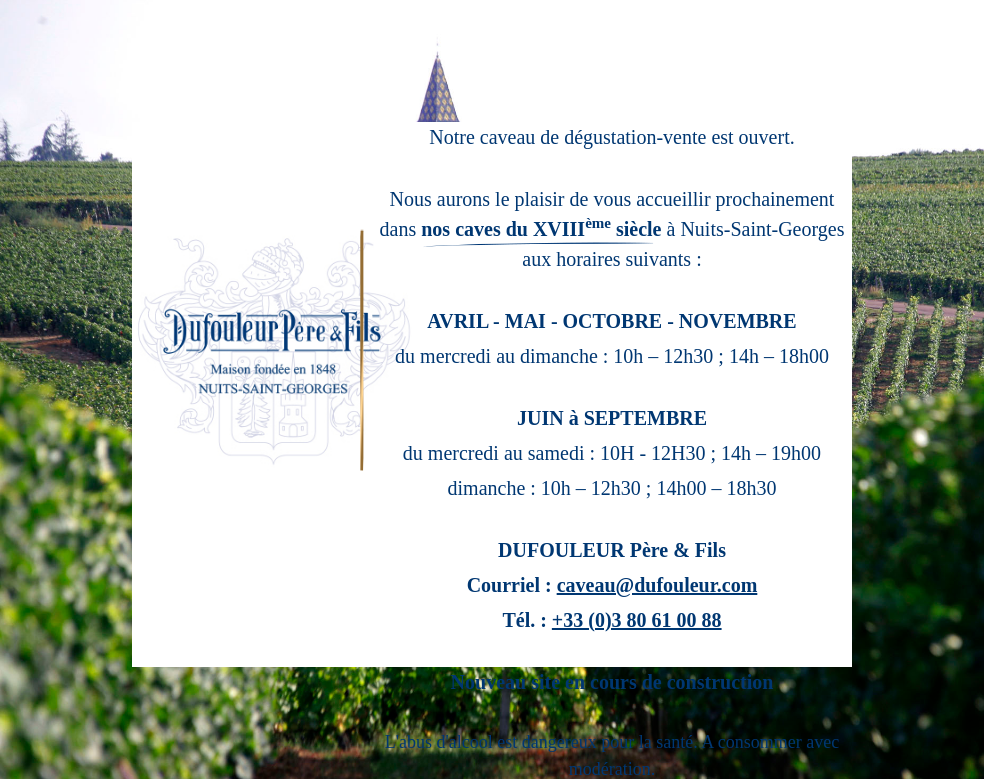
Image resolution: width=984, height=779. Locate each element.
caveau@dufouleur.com (657, 585)
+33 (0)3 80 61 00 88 (637, 620)
